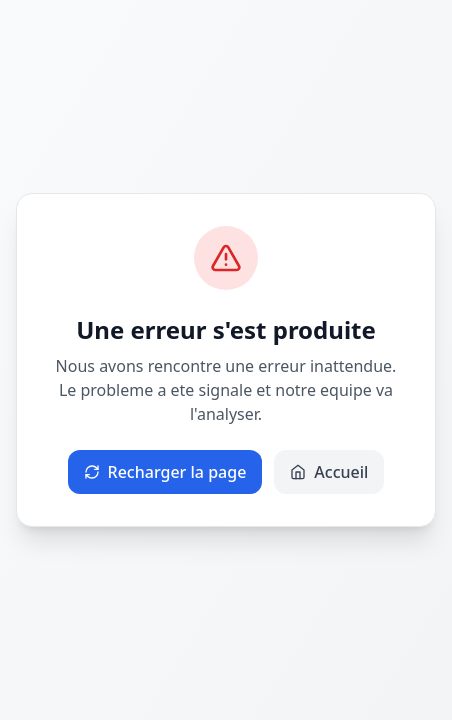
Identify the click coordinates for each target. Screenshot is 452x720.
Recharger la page (165, 472)
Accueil (329, 472)
